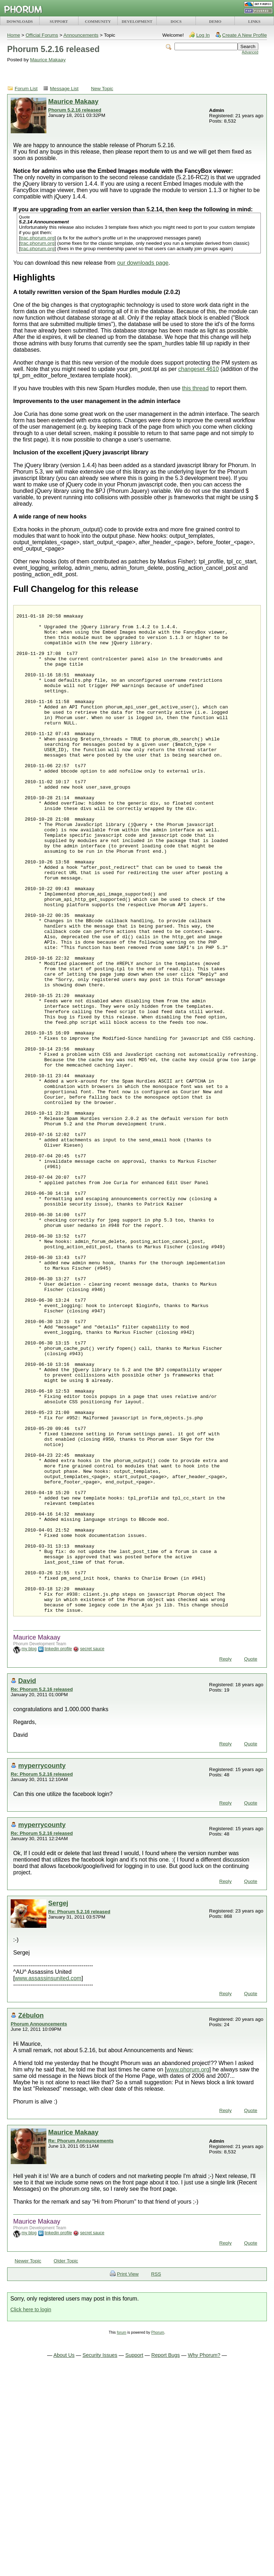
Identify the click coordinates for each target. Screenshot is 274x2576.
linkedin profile (58, 1849)
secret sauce (92, 1849)
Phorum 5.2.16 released (74, 110)
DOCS (176, 21)
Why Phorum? (204, 2556)
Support (134, 2556)
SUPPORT (59, 21)
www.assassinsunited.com (48, 2179)
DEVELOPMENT (137, 21)
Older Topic (66, 2461)
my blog (28, 1849)
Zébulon (31, 2216)
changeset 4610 (198, 369)
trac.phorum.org (37, 238)
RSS (156, 2475)
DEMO (215, 21)
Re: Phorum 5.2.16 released (42, 1890)
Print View (128, 2475)
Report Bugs (165, 2556)
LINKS (254, 21)
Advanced (250, 52)
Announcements (81, 35)
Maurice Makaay (48, 59)
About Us (64, 2556)
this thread (195, 388)
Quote (250, 1860)
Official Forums (42, 35)
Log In (203, 35)
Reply (225, 1860)
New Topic (102, 88)
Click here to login (30, 2510)
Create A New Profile (244, 35)
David (27, 1881)
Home (13, 35)
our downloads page (142, 263)
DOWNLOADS (20, 21)
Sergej (58, 2104)
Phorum (157, 2533)
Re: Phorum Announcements (80, 2341)
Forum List (26, 88)
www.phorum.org (188, 2270)
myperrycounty (42, 1966)
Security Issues (99, 2556)
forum (121, 2533)
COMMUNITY (98, 21)
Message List (64, 88)
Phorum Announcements (39, 2224)
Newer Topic (28, 2461)
